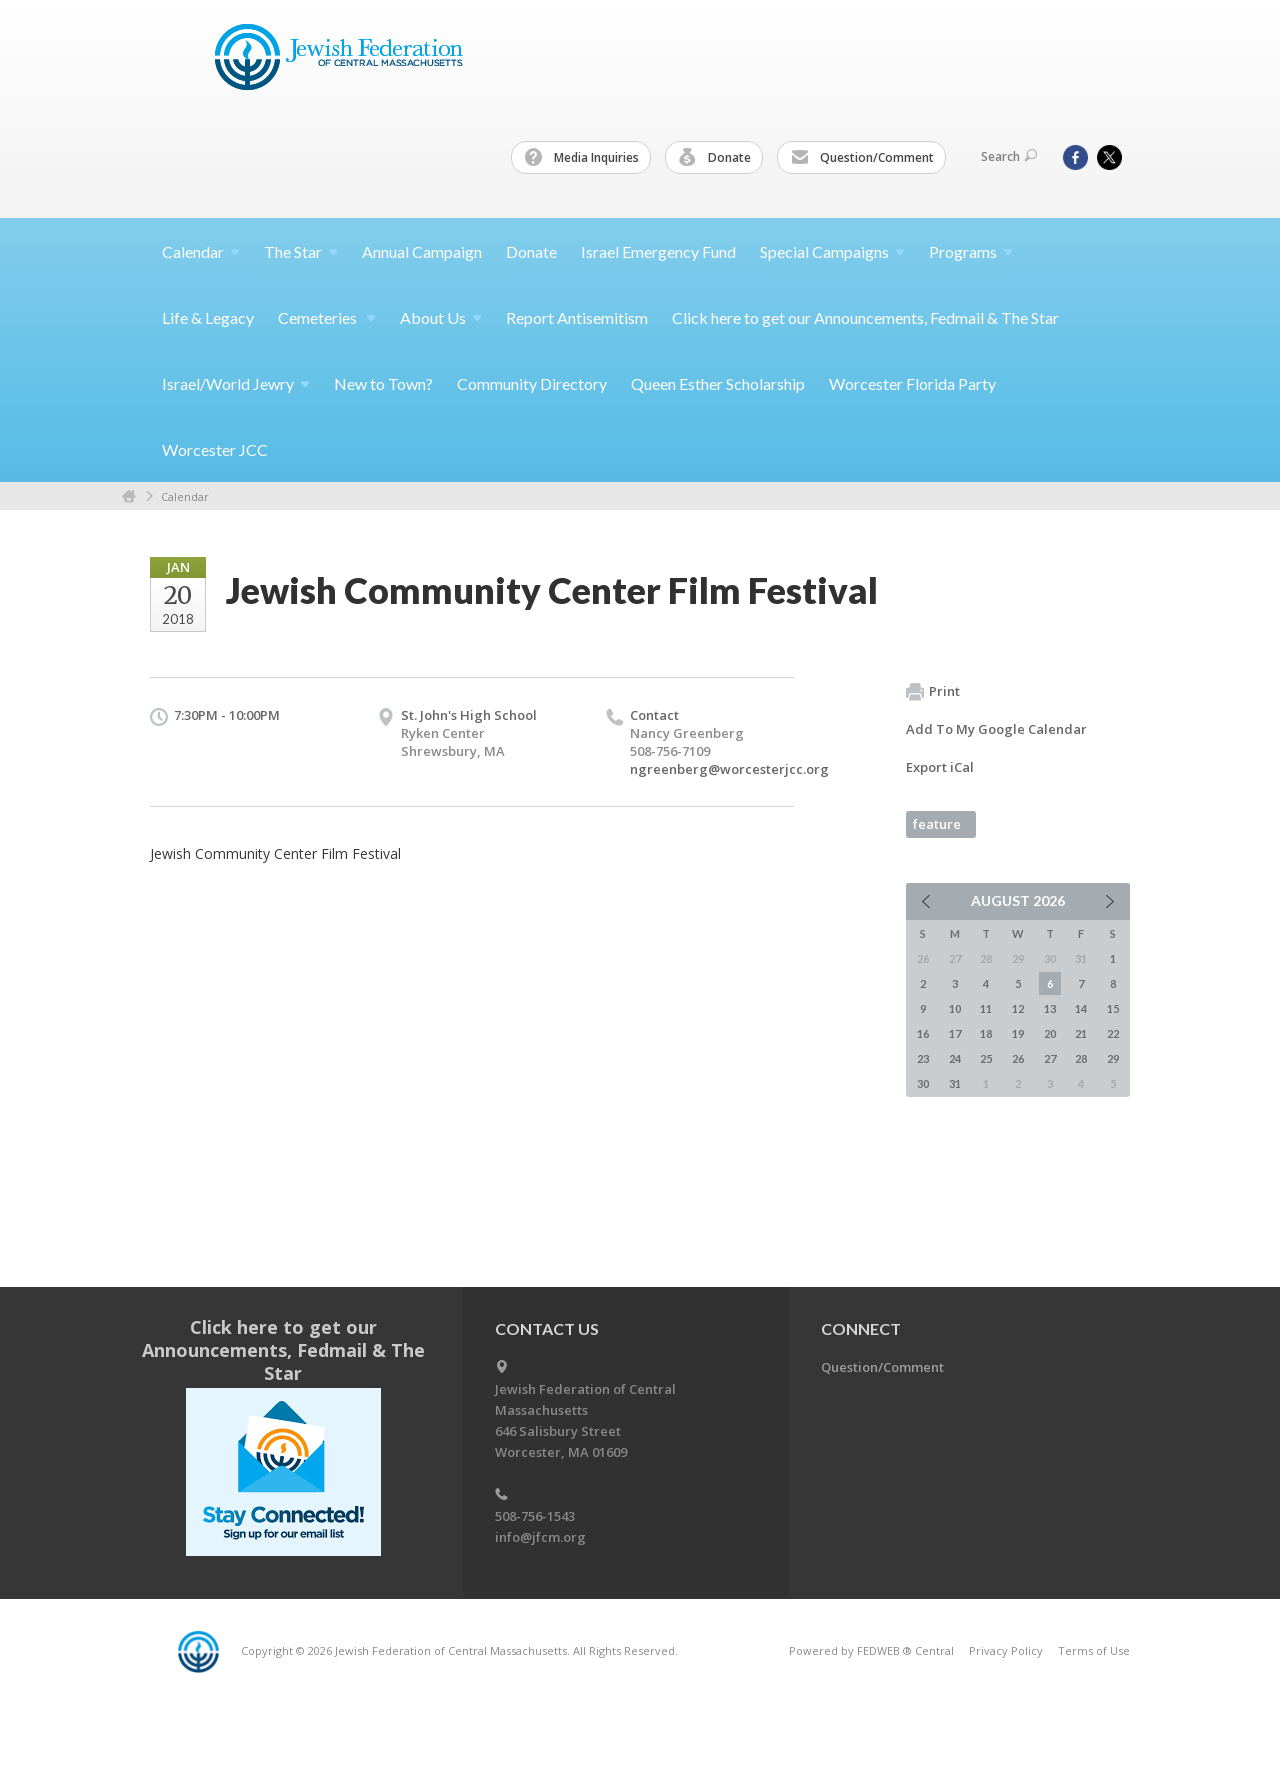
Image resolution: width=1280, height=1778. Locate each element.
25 (986, 1058)
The (301, 251)
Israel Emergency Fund (658, 251)
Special (832, 251)
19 (1018, 1033)
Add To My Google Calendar (996, 729)
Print (933, 692)
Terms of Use (1094, 1650)
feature (937, 824)
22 (1113, 1033)
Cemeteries (327, 317)
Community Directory (532, 383)
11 (986, 1008)
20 (1050, 1033)
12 (1018, 1008)
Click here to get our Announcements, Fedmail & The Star (865, 317)
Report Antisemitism (577, 317)
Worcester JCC (215, 449)
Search (1009, 156)
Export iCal (940, 767)
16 (923, 1033)
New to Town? (383, 383)
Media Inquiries (582, 158)
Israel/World (236, 383)
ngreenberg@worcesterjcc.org (729, 769)
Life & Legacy (208, 317)
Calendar (185, 496)
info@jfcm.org (540, 1537)
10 (955, 1008)
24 (955, 1058)
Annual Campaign (422, 251)
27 (1050, 1058)
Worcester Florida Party (912, 383)
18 (986, 1033)
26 (1018, 1058)
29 (1113, 1058)
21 (1081, 1033)
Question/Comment (862, 158)
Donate (715, 158)
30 (923, 1083)
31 (955, 1083)
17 (955, 1033)
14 (1081, 1008)
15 (1113, 1008)
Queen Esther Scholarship (718, 383)
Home (129, 496)
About (441, 317)
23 (923, 1058)
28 (1081, 1058)
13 (1050, 1008)
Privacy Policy (1006, 1650)
